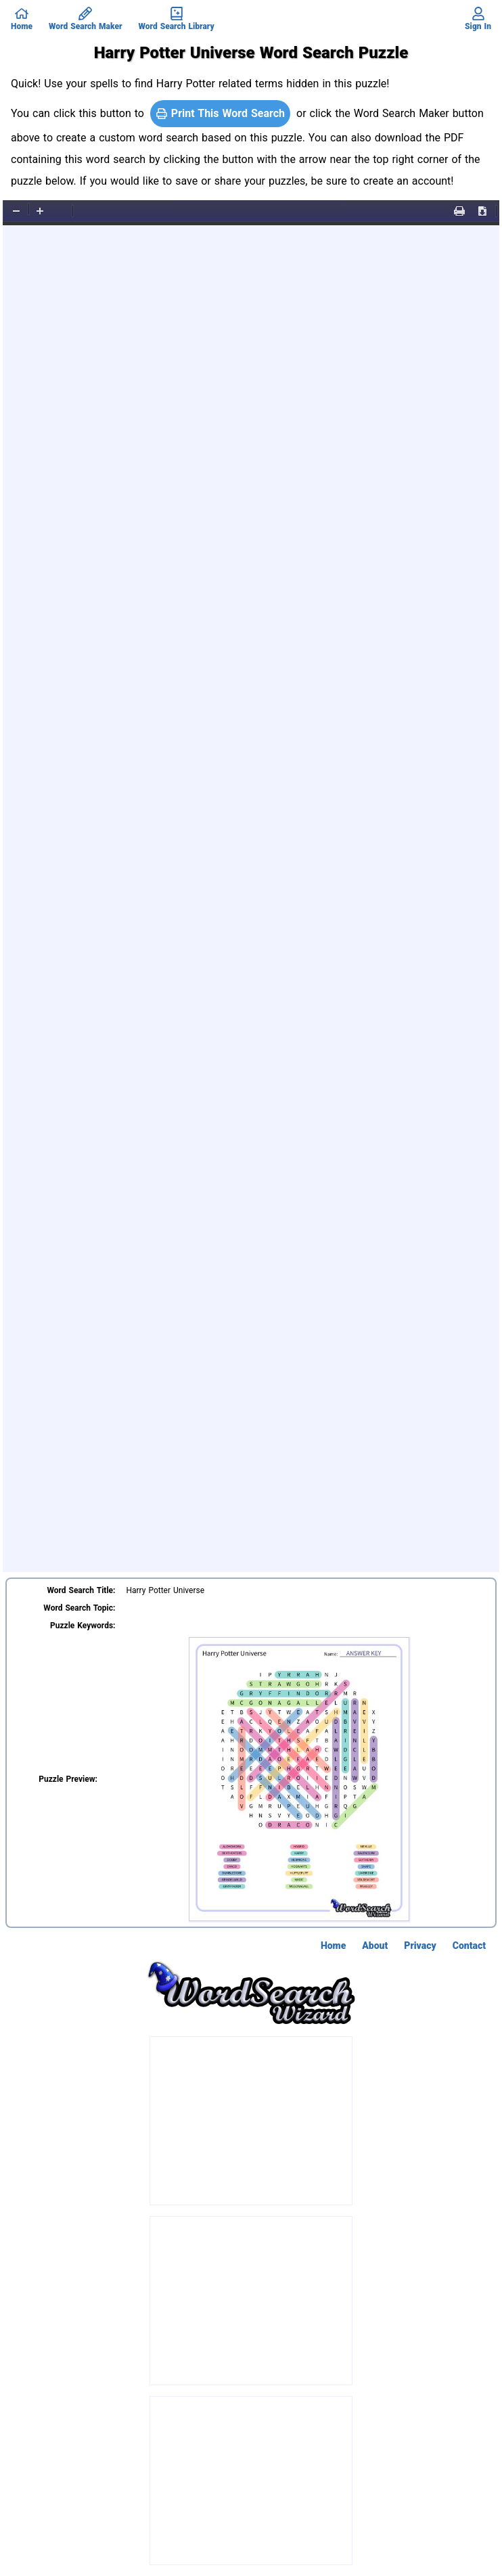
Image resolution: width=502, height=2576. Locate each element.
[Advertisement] (251, 2121)
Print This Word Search (220, 113)
